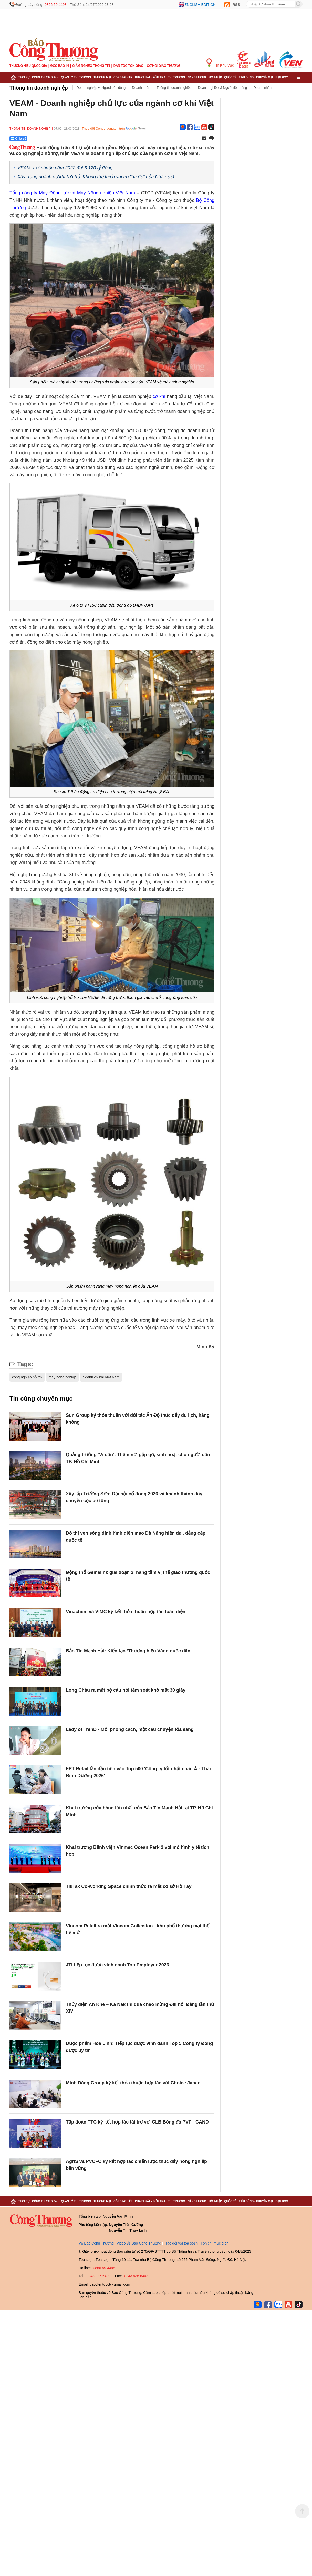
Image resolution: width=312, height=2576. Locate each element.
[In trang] (211, 138)
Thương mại (102, 77)
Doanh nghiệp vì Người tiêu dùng (101, 88)
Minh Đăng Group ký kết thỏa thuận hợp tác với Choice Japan (133, 2082)
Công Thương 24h (45, 77)
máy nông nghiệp (62, 1377)
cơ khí (159, 396)
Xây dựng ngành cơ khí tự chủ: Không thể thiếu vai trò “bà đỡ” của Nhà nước (96, 176)
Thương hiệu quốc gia (28, 66)
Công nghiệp (122, 77)
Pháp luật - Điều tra (150, 77)
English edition (200, 5)
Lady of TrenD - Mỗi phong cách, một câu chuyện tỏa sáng (130, 1729)
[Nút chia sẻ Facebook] (49, 138)
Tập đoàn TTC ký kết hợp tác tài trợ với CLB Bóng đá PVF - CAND (137, 2122)
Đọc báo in (59, 66)
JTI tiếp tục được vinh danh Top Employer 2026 (117, 1964)
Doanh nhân (141, 88)
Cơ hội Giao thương (163, 66)
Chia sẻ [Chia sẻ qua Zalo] (18, 138)
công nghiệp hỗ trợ (27, 1377)
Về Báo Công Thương (96, 2243)
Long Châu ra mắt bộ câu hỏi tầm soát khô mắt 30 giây (125, 1690)
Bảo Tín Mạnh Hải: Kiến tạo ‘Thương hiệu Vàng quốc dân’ (129, 1650)
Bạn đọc (281, 77)
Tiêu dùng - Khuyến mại (256, 77)
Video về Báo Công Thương (139, 2243)
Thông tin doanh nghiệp (38, 88)
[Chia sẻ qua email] (204, 138)
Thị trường (176, 77)
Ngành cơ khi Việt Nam (100, 1377)
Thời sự (23, 77)
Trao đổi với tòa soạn (181, 2243)
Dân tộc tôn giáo (128, 66)
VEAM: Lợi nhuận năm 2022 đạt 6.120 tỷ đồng (64, 167)
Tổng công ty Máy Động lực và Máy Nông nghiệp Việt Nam (73, 192)
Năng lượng (197, 77)
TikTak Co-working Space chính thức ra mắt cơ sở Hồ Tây (128, 1886)
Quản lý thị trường (76, 77)
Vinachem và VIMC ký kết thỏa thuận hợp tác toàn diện (125, 1611)
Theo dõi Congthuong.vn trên (103, 128)
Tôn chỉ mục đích (214, 2243)
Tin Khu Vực (220, 62)
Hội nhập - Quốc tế (222, 77)
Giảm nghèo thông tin (91, 66)
